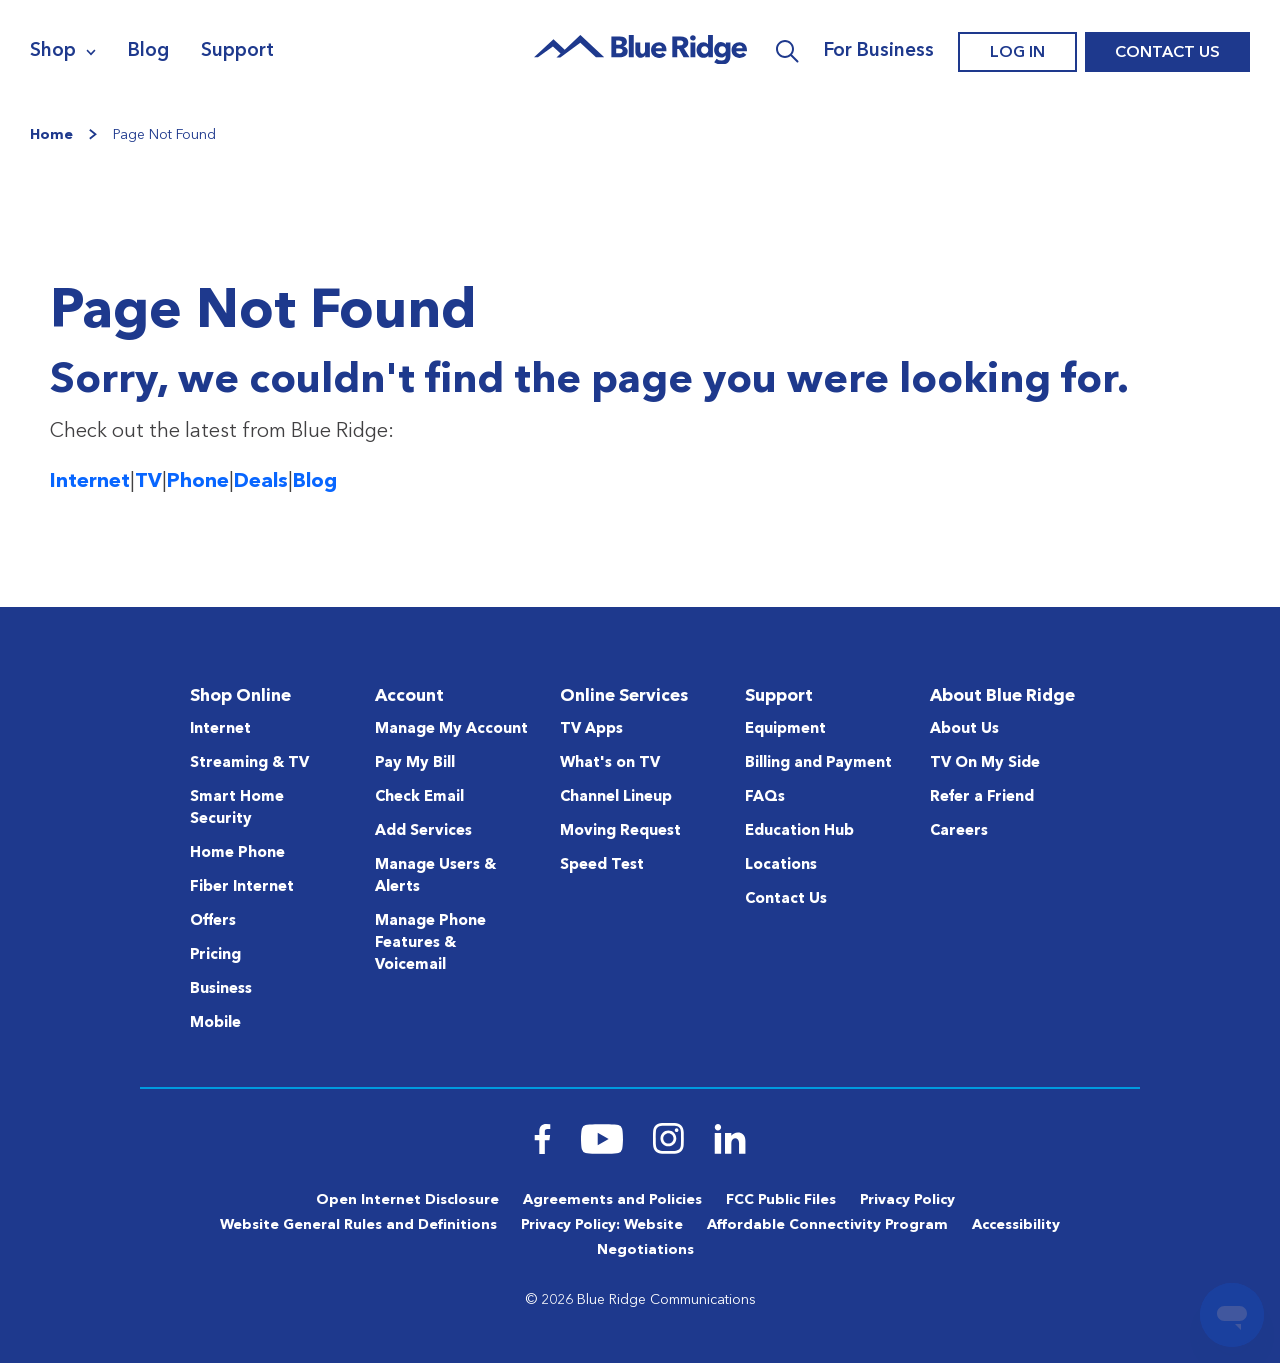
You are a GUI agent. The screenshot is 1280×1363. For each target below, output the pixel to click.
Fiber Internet (242, 887)
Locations (781, 865)
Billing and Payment (818, 763)
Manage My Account (451, 729)
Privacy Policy (907, 1200)
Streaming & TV (249, 763)
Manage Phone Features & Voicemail (430, 943)
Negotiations (645, 1250)
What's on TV (610, 763)
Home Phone (237, 853)
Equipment (785, 729)
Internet (90, 482)
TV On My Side (985, 763)
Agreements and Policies (612, 1200)
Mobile (215, 1023)
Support (237, 51)
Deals (261, 482)
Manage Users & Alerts (435, 876)
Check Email (419, 797)
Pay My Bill (415, 763)
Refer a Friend (982, 797)
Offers (213, 921)
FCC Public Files (781, 1200)
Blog (148, 51)
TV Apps (591, 729)
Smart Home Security (237, 808)
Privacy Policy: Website (602, 1225)
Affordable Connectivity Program (827, 1225)
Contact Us (1167, 53)
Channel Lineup (616, 797)
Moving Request (620, 831)
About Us (964, 729)
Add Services (423, 831)
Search (787, 52)
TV (148, 482)
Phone (198, 482)
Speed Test (602, 865)
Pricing (215, 955)
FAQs (765, 797)
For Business (879, 51)
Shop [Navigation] (53, 51)
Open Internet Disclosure (407, 1200)
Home (51, 135)
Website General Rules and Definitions (358, 1225)
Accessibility (1016, 1225)
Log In (1017, 53)
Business (221, 989)
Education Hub (799, 831)
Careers (959, 831)
